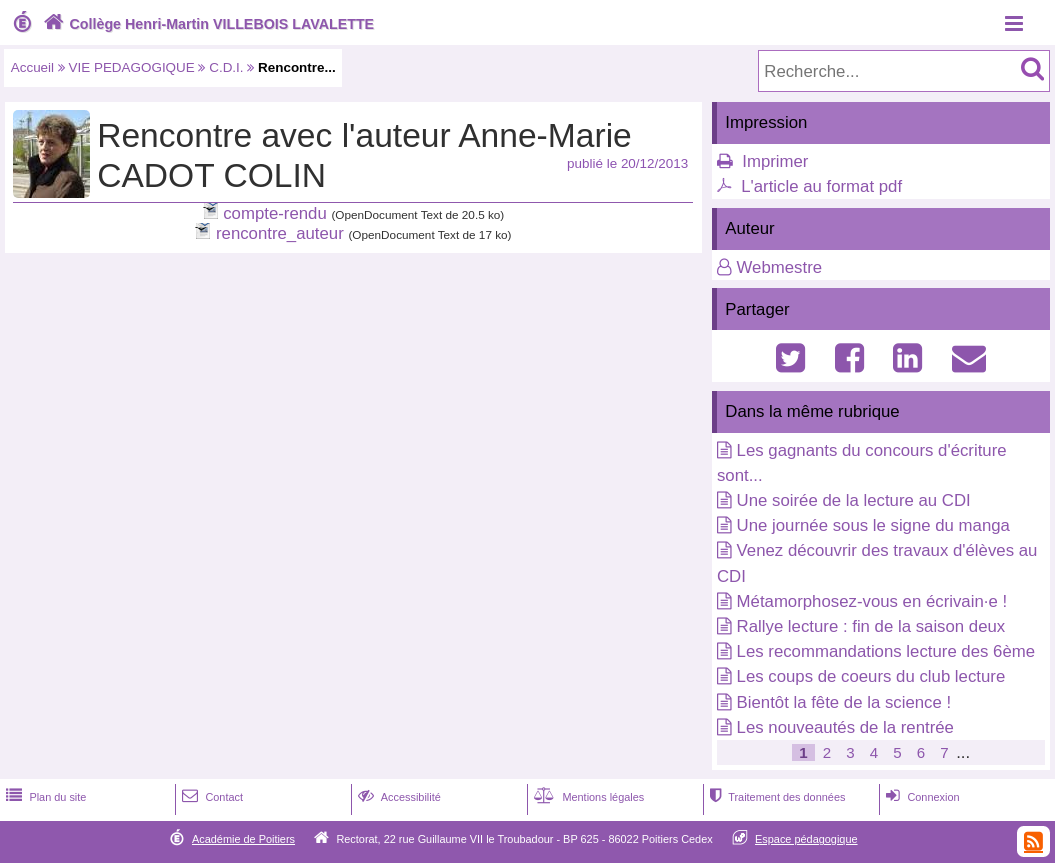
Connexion (920, 797)
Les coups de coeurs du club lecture (871, 676)
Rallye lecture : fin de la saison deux (871, 626)
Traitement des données (775, 797)
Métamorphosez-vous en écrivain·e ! (872, 601)
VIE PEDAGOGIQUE (132, 67)
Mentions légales (587, 797)
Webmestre (780, 267)
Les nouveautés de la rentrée (845, 727)
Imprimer (775, 161)
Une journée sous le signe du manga (873, 525)
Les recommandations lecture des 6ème (886, 651)
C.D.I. (226, 67)
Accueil (32, 67)
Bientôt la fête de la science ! (844, 702)
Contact (210, 797)
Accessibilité (397, 797)
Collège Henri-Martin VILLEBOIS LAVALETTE (206, 24)
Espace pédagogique (806, 839)
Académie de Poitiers (243, 839)
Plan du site (44, 797)
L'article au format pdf (821, 186)
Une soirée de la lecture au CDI (854, 500)
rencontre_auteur (280, 233)
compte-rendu (275, 213)
